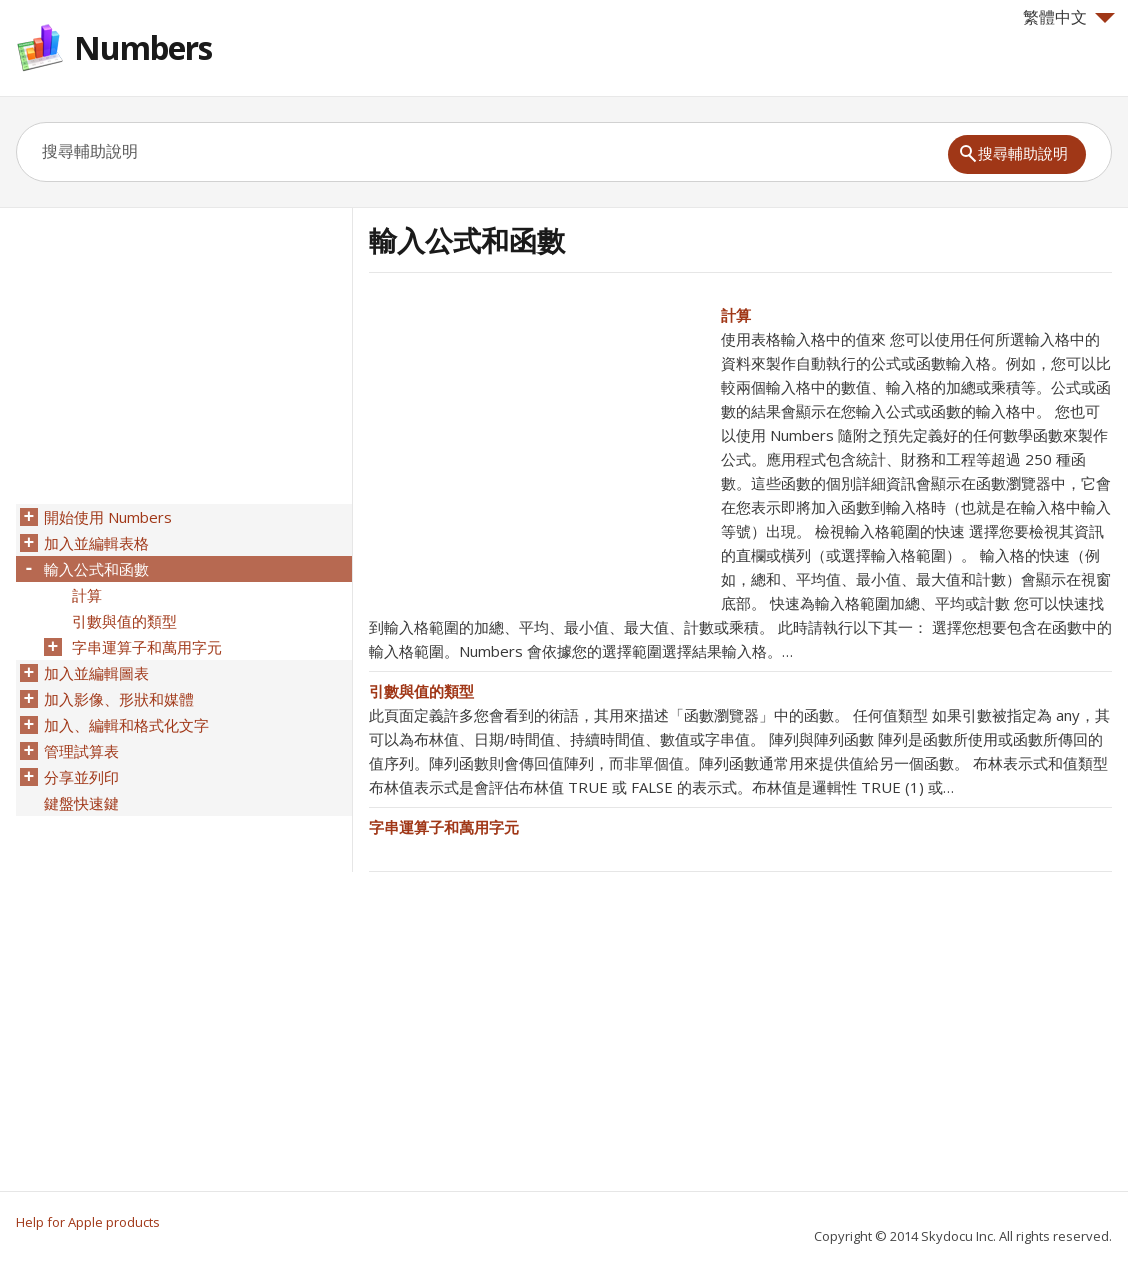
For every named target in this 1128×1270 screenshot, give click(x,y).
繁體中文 (1069, 17)
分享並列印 (81, 777)
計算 (736, 315)
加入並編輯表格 (96, 543)
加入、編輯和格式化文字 (126, 725)
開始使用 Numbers (108, 517)
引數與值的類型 (421, 691)
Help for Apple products (88, 1222)
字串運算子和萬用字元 (444, 827)
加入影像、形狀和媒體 (119, 699)
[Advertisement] (537, 443)
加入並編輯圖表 (96, 673)
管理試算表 (81, 751)
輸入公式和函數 (96, 569)
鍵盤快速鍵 (81, 803)
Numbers (143, 47)
